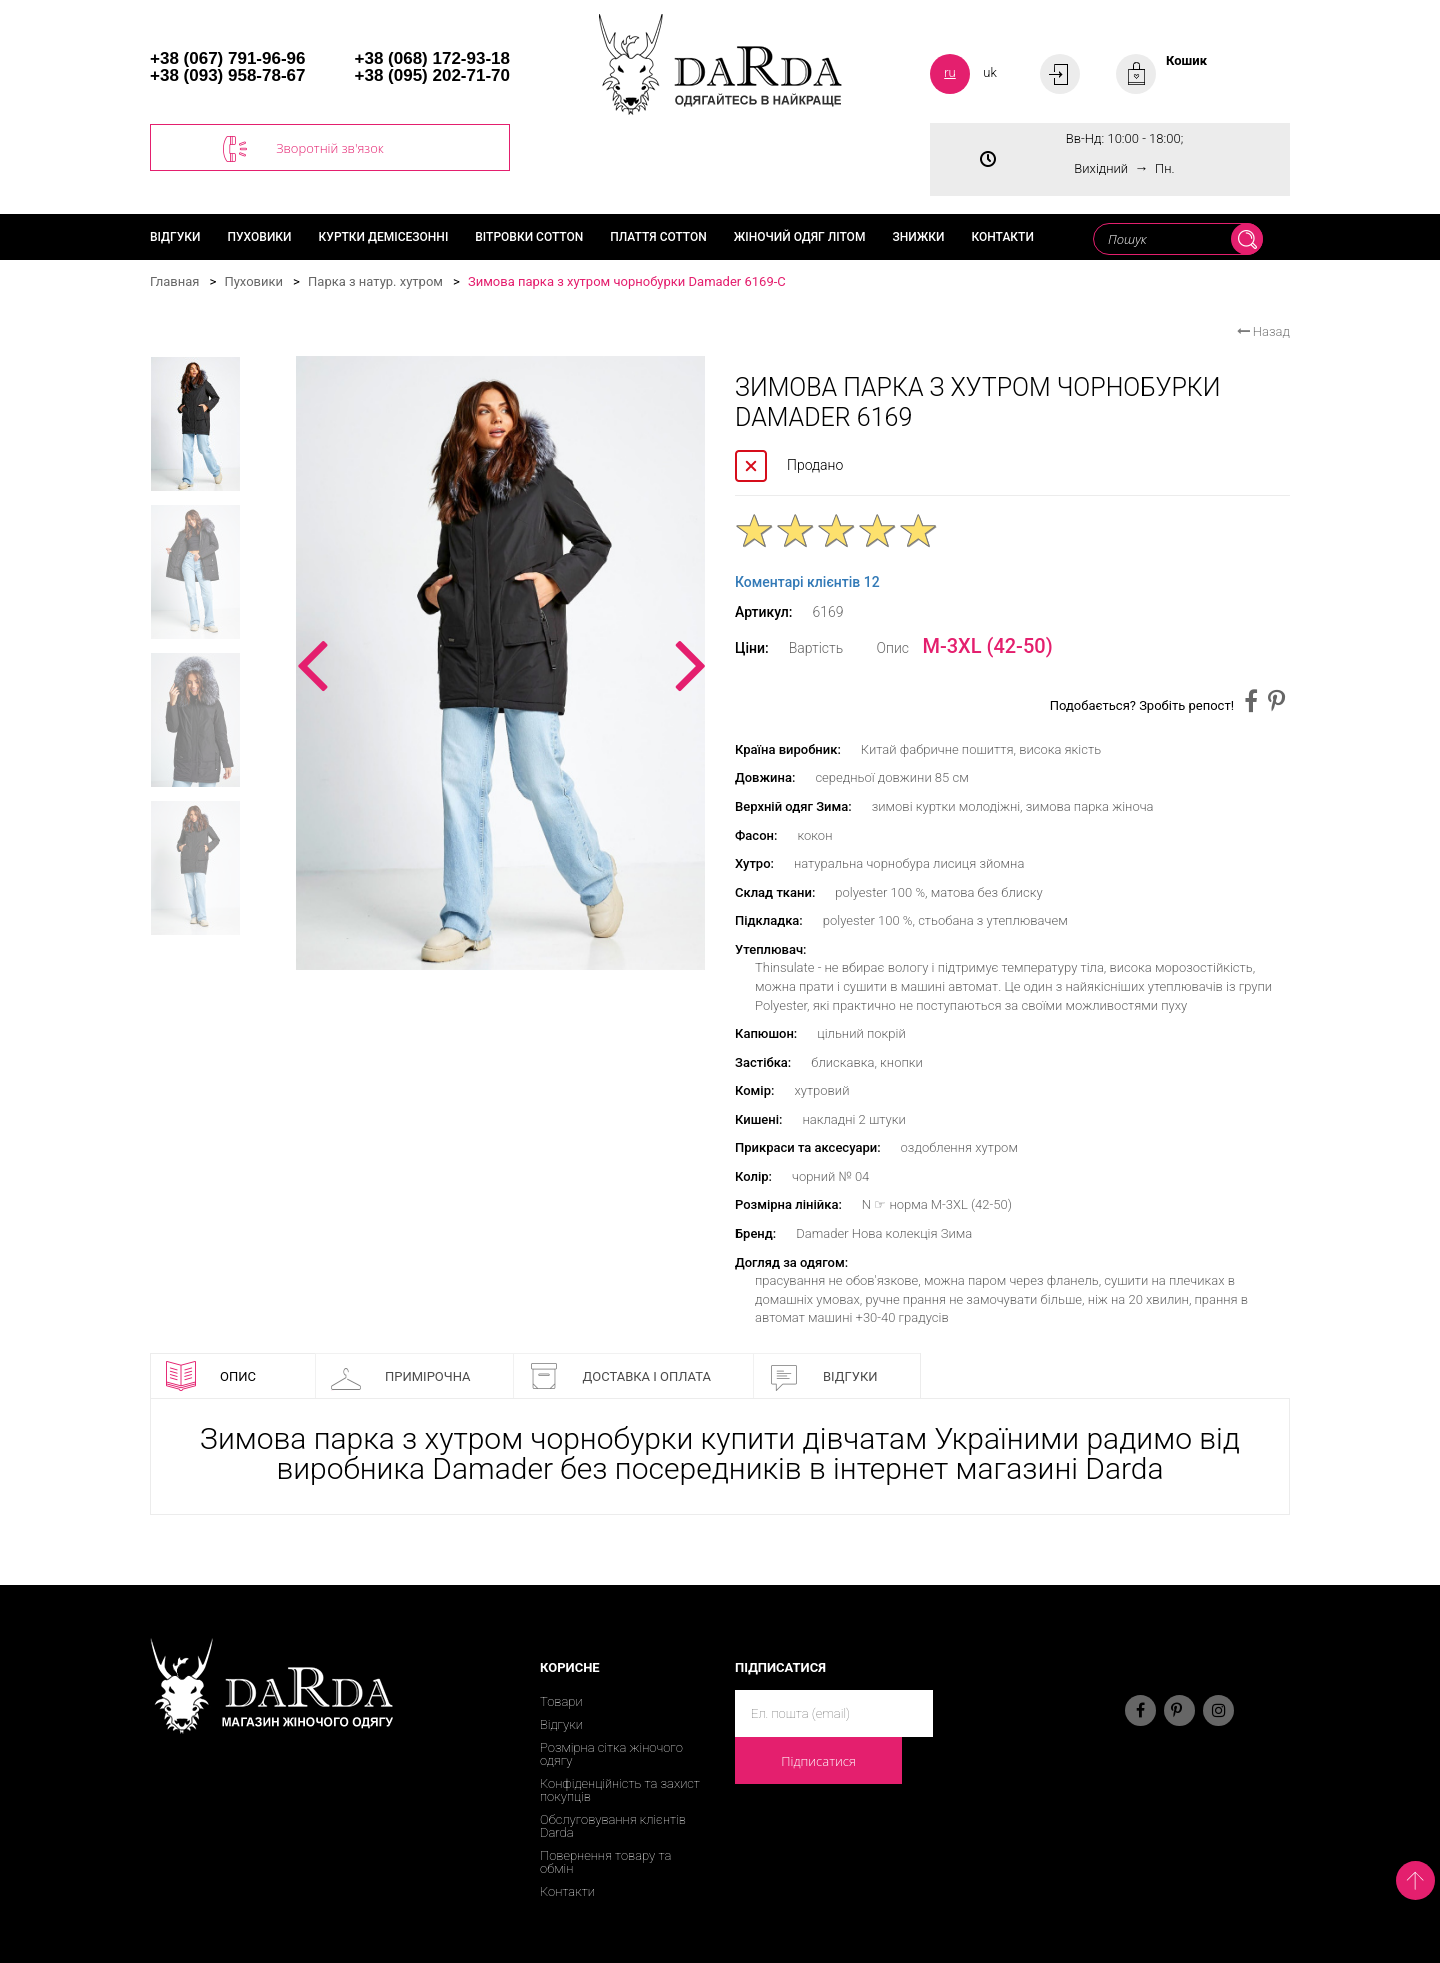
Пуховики (260, 237)
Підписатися (818, 1761)
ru (950, 72)
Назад (1263, 331)
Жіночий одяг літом (800, 237)
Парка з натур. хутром (375, 281)
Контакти (1002, 237)
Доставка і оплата (620, 1376)
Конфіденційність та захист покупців (620, 1790)
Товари (561, 1701)
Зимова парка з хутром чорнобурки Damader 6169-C (627, 281)
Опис (211, 1376)
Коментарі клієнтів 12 (807, 582)
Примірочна (401, 1376)
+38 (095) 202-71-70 (432, 75)
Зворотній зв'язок (303, 149)
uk (990, 72)
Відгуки (175, 237)
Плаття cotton (658, 237)
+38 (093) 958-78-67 (227, 75)
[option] (500, 663)
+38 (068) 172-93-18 (432, 58)
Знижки (918, 237)
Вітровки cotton (529, 237)
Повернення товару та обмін (605, 1862)
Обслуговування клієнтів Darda (613, 1826)
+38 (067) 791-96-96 (227, 58)
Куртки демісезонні (384, 237)
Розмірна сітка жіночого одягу (611, 1754)
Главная (174, 281)
